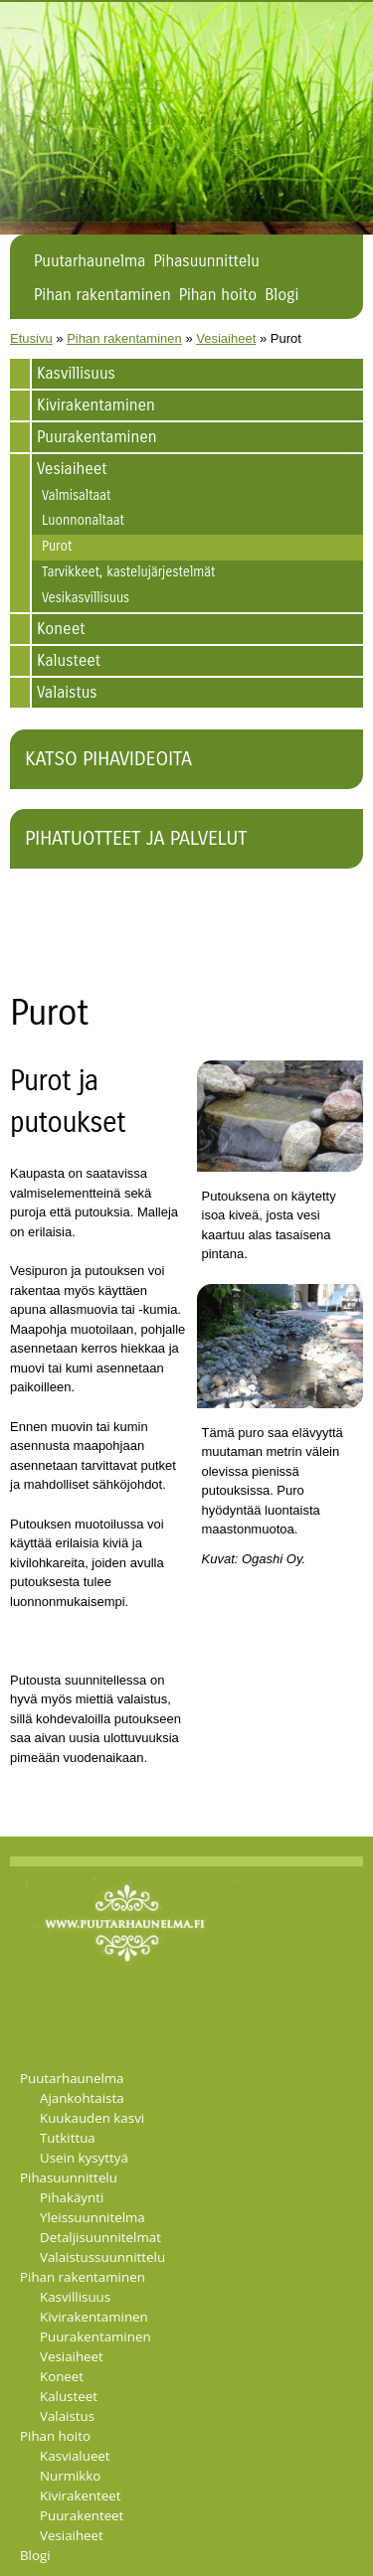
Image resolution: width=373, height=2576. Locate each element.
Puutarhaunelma (89, 260)
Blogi (281, 294)
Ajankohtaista (82, 2098)
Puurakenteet (81, 2515)
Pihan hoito (218, 294)
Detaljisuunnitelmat (100, 2237)
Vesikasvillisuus (85, 598)
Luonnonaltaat (83, 521)
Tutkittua (67, 2138)
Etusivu (31, 338)
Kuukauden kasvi (92, 2118)
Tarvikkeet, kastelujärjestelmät (129, 572)
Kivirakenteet (80, 2495)
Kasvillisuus (76, 373)
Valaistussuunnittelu (102, 2257)
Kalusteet (68, 660)
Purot (57, 547)
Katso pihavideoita (108, 758)
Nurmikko (70, 2476)
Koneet (61, 628)
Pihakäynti (71, 2197)
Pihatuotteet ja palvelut (136, 838)
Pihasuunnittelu (206, 260)
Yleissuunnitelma (92, 2217)
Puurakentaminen (97, 436)
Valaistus (67, 692)
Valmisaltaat (76, 496)
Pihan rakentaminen (102, 294)
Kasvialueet (75, 2456)
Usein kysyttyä (84, 2158)
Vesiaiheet (226, 338)
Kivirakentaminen (96, 405)
